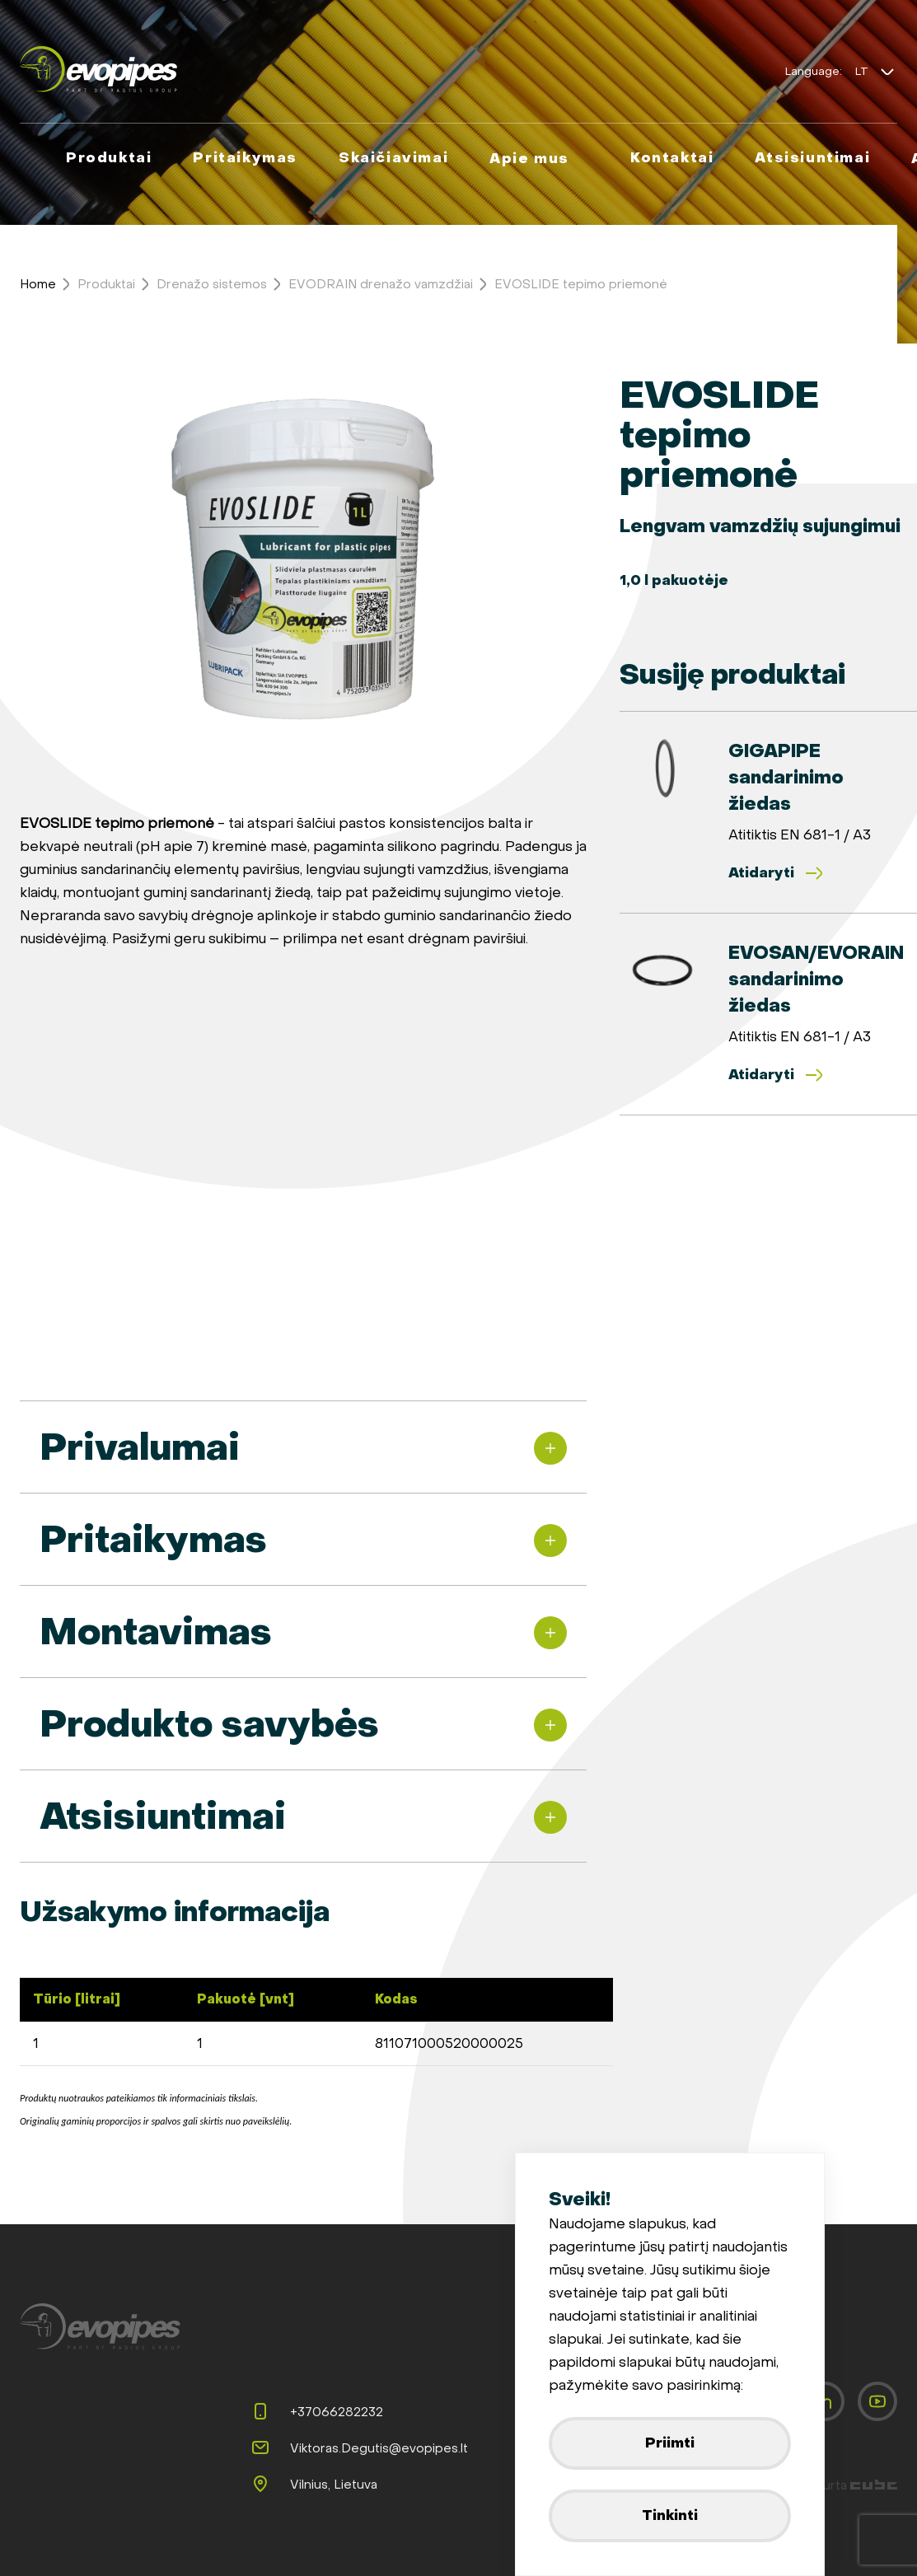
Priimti (670, 2443)
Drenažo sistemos (212, 284)
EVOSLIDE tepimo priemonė (580, 284)
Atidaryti (776, 873)
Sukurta (849, 2485)
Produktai (106, 284)
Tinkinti (670, 2515)
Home (38, 284)
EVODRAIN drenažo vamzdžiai (380, 284)
